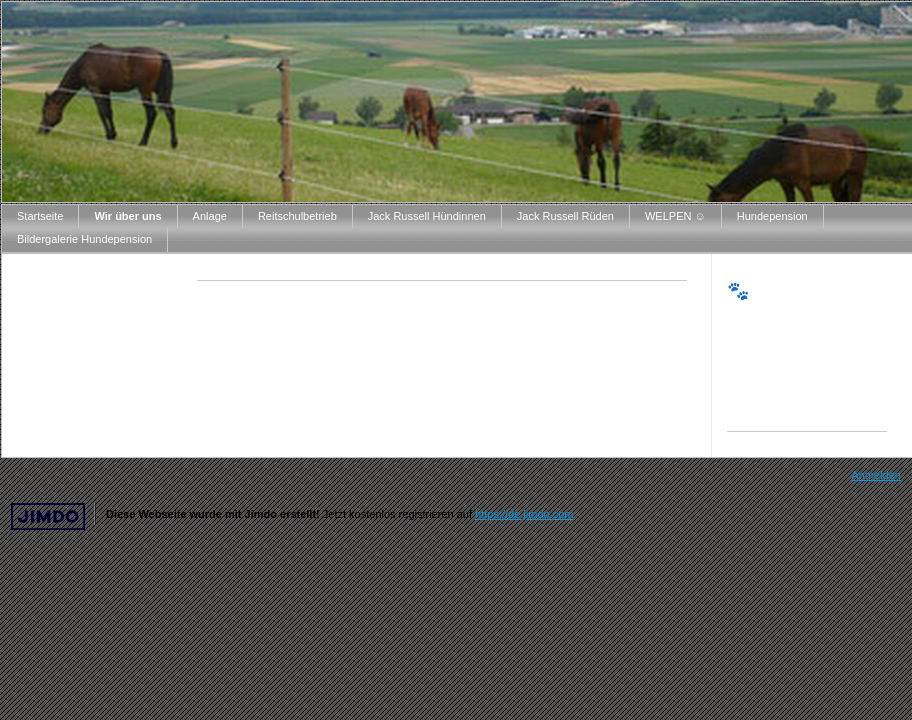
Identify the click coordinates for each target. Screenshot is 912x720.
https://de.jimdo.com (524, 514)
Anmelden (876, 475)
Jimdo (48, 516)
